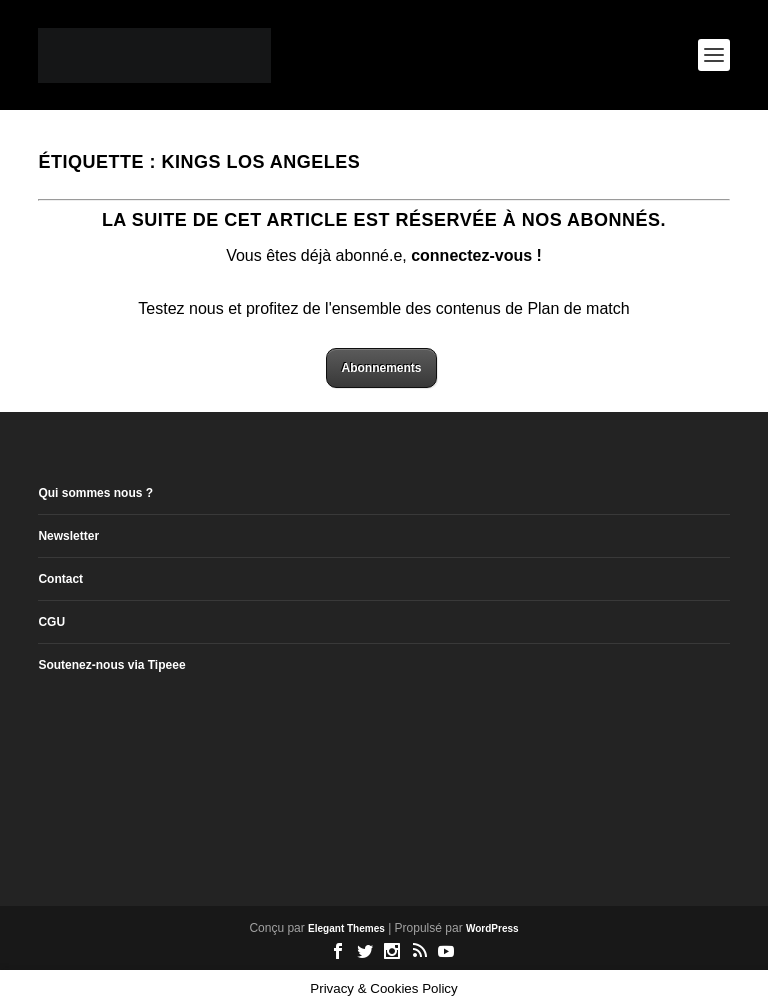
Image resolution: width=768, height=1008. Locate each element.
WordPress (492, 928)
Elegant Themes (346, 928)
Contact (60, 579)
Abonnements (381, 368)
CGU (51, 622)
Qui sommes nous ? (95, 493)
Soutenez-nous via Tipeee (111, 665)
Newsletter (68, 536)
